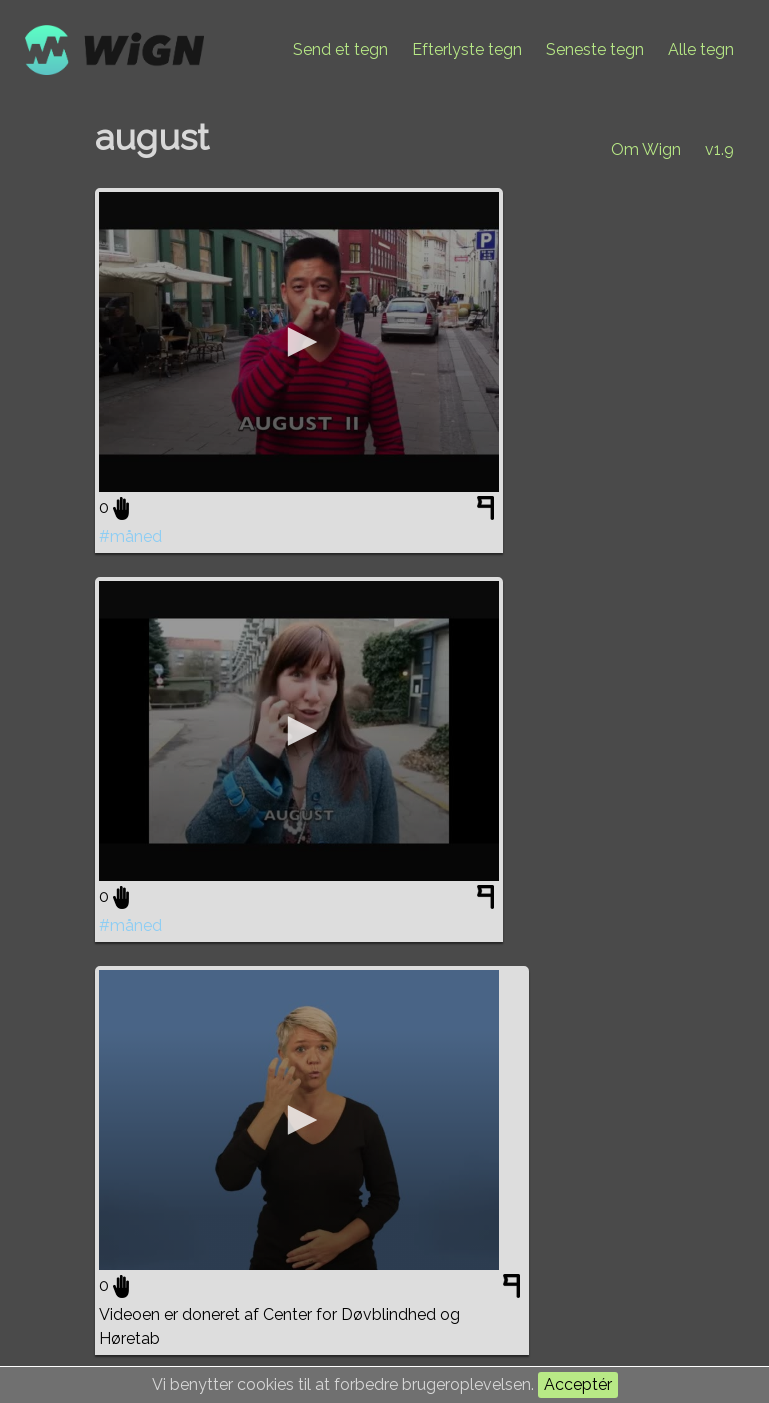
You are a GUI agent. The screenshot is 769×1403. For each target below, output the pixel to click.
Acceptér (578, 1384)
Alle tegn (701, 49)
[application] (299, 342)
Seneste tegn (595, 49)
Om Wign (646, 149)
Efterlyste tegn (467, 49)
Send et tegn (340, 49)
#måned (130, 536)
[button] (299, 342)
